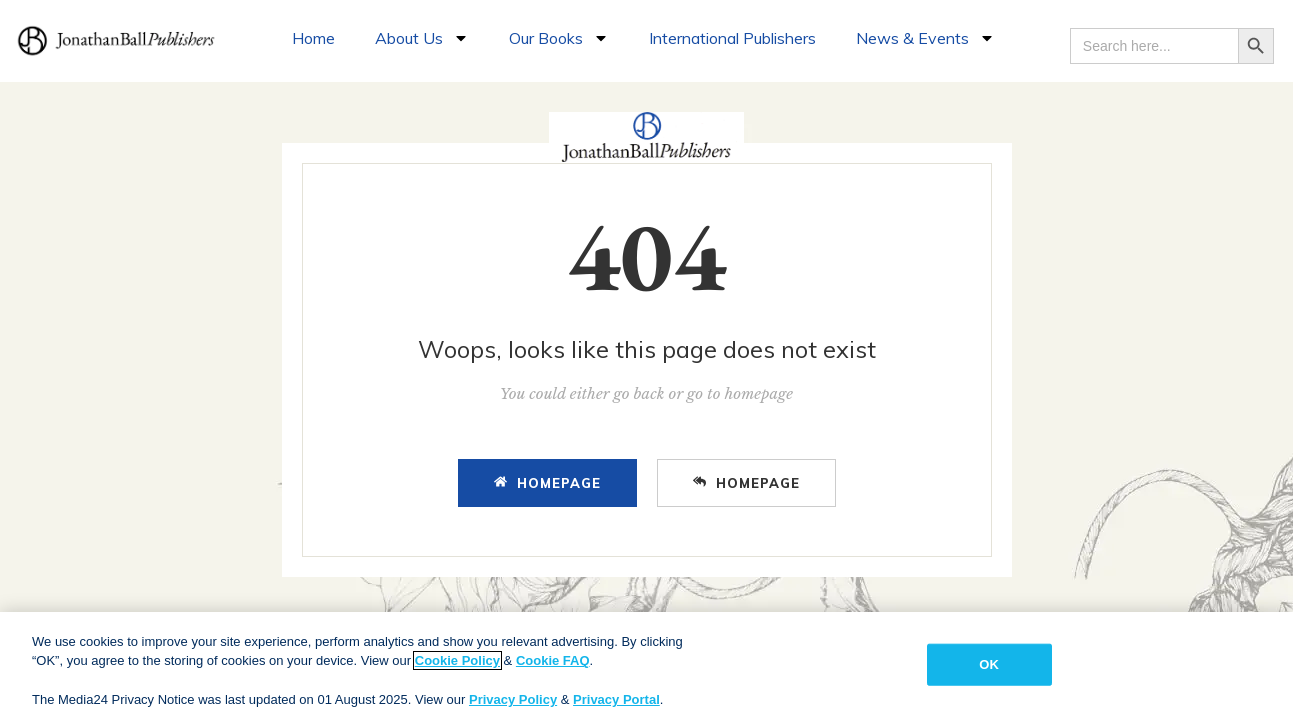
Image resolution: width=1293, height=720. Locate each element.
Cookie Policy (457, 660)
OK (989, 664)
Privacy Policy (513, 699)
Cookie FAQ (553, 660)
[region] (646, 666)
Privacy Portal (616, 699)
